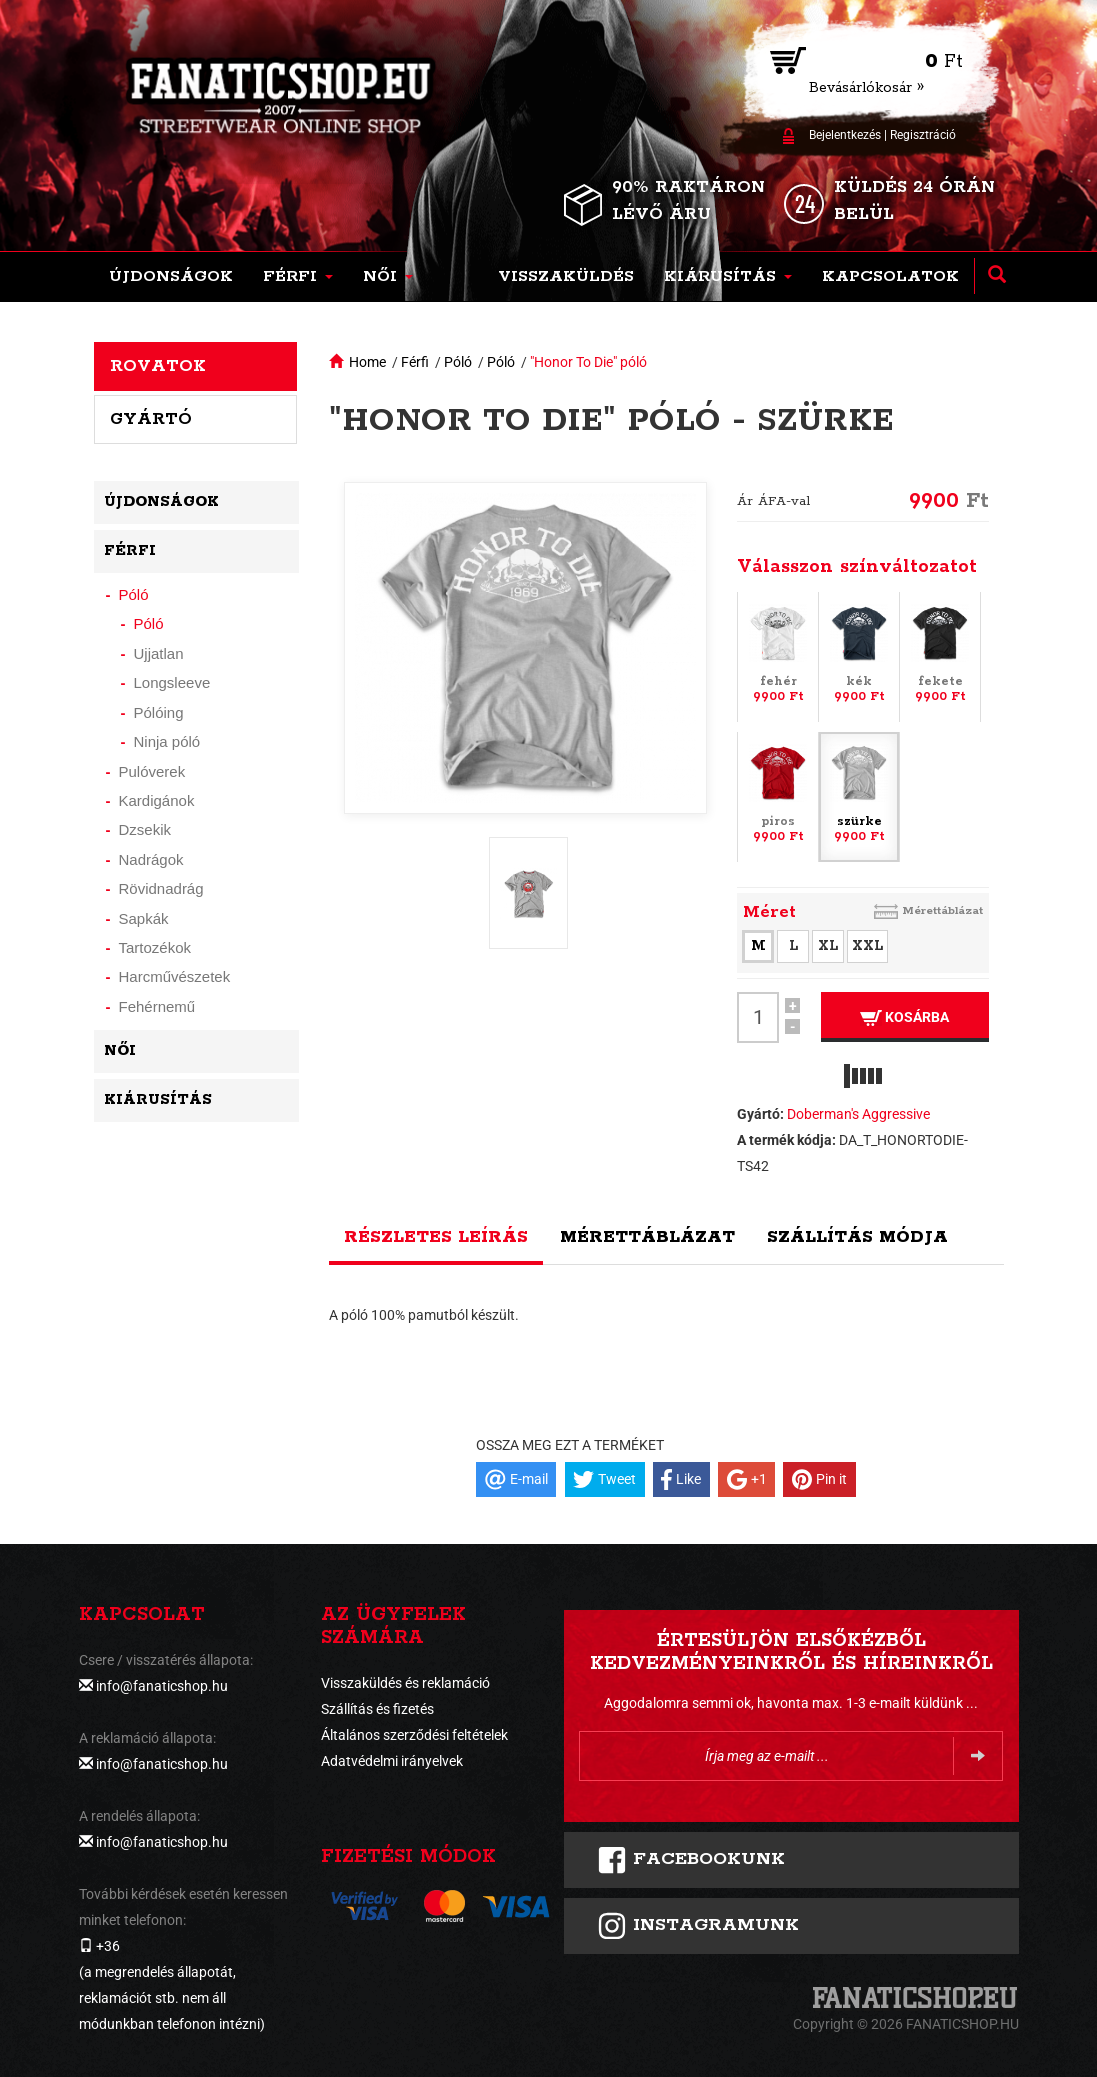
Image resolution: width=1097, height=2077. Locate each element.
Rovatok (158, 366)
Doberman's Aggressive (858, 1114)
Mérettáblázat (942, 910)
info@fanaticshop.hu (162, 1686)
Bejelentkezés (845, 135)
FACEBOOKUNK (691, 1860)
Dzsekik (145, 829)
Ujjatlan (159, 653)
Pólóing (159, 712)
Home (367, 362)
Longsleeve (172, 682)
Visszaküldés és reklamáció (405, 1683)
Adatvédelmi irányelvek (392, 1761)
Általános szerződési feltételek (414, 1735)
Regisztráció (923, 135)
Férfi (415, 362)
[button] (298, 277)
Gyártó (151, 419)
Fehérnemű (157, 1006)
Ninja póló (167, 741)
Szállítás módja (857, 1237)
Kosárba (904, 1017)
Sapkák (144, 918)
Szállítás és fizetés (377, 1709)
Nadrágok (151, 859)
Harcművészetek (175, 976)
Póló (458, 362)
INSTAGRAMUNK (698, 1926)
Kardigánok (157, 800)
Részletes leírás (436, 1237)
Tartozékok (155, 947)
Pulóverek (152, 771)
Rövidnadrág (161, 888)
